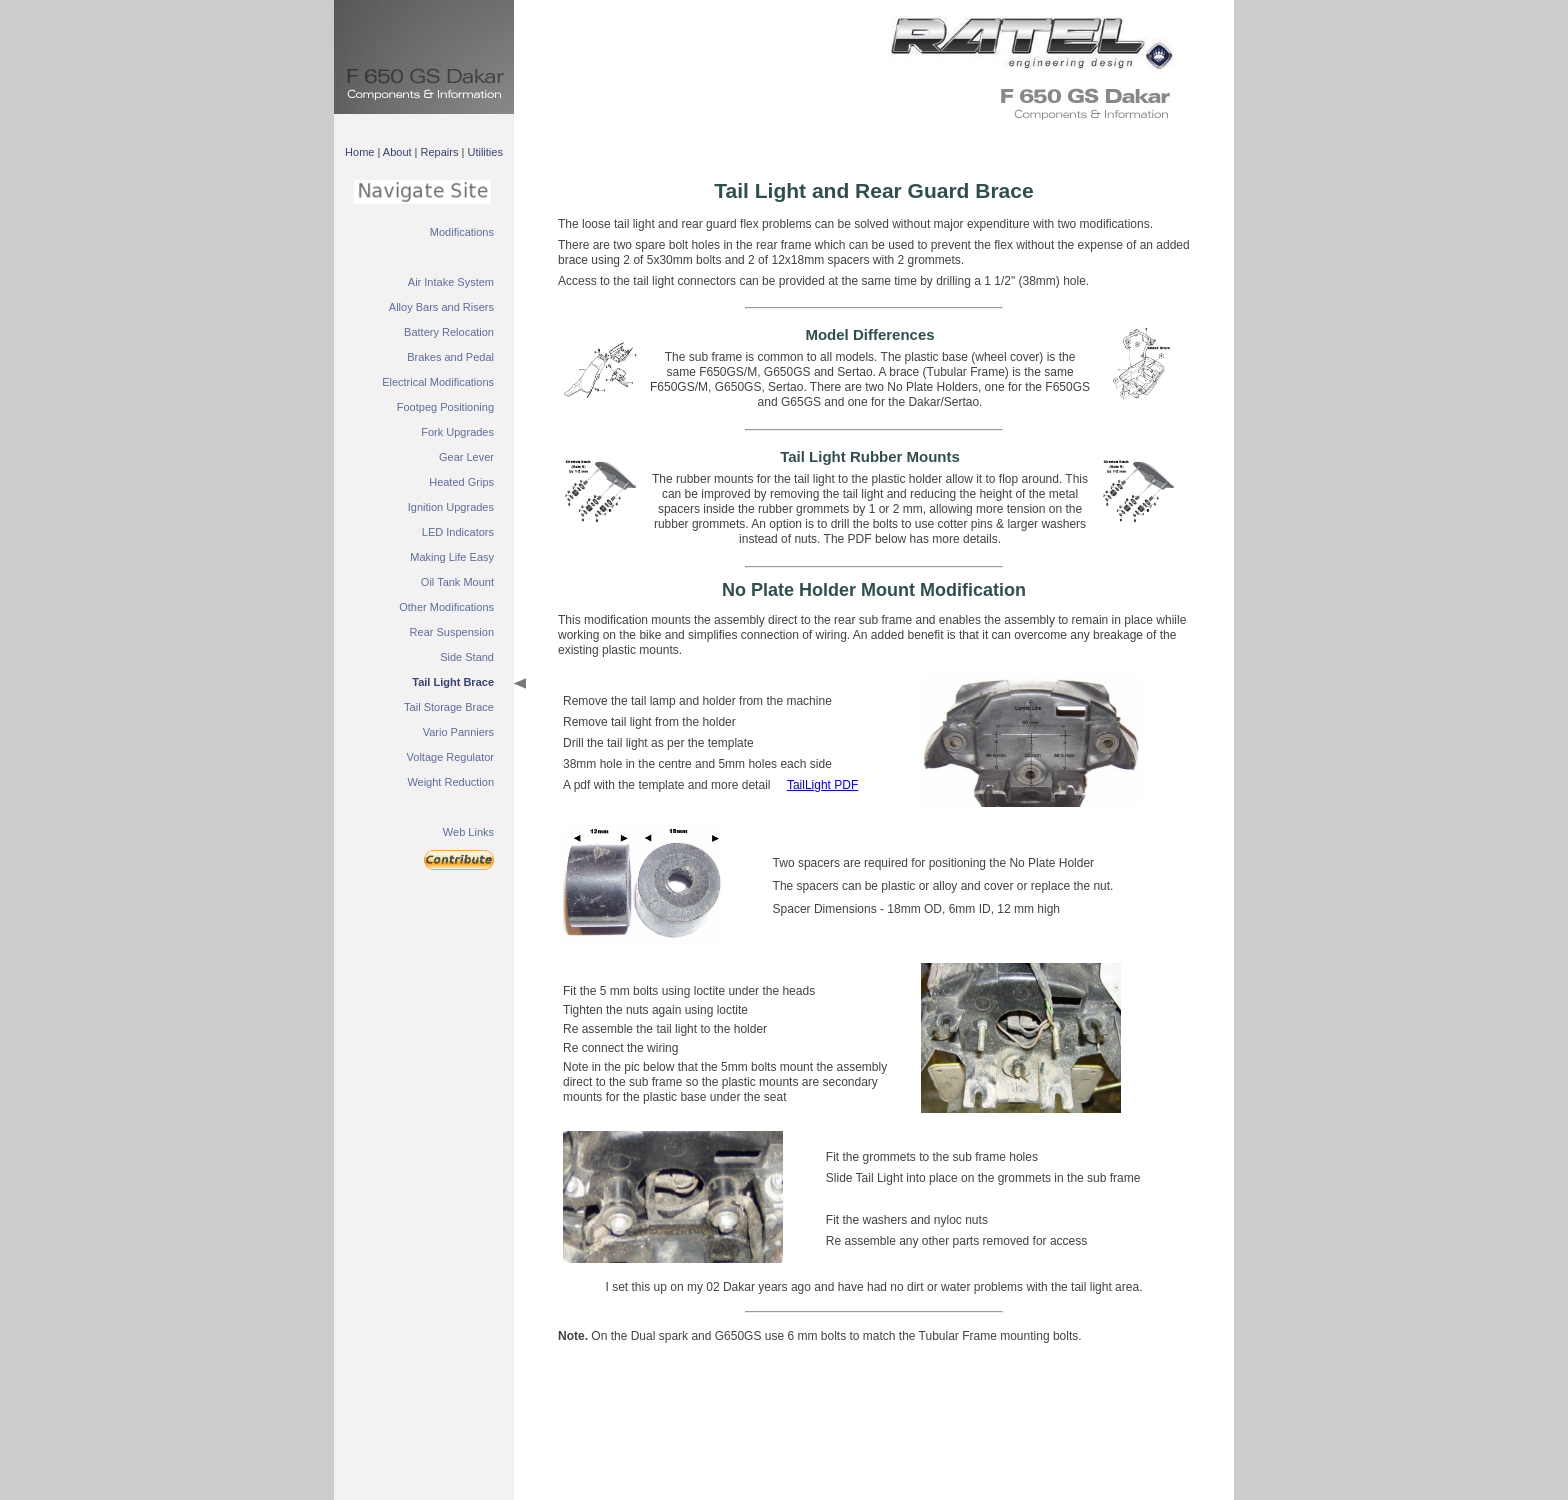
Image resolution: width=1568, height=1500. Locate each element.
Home (359, 152)
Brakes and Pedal (450, 357)
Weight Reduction (450, 782)
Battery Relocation (449, 332)
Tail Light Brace (453, 682)
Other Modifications (446, 607)
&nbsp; (1024, 40)
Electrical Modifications (438, 382)
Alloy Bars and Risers (441, 307)
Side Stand (467, 657)
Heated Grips (461, 482)
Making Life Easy (452, 557)
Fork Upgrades (457, 432)
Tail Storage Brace (449, 707)
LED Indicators (458, 532)
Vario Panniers (458, 732)
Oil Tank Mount (457, 582)
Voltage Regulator (450, 757)
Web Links (468, 832)
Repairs (440, 152)
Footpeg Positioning (445, 407)
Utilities (484, 152)
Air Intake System (451, 282)
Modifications (462, 232)
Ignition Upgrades (451, 507)
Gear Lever (466, 457)
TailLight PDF (822, 785)
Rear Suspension (452, 632)
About (397, 152)
